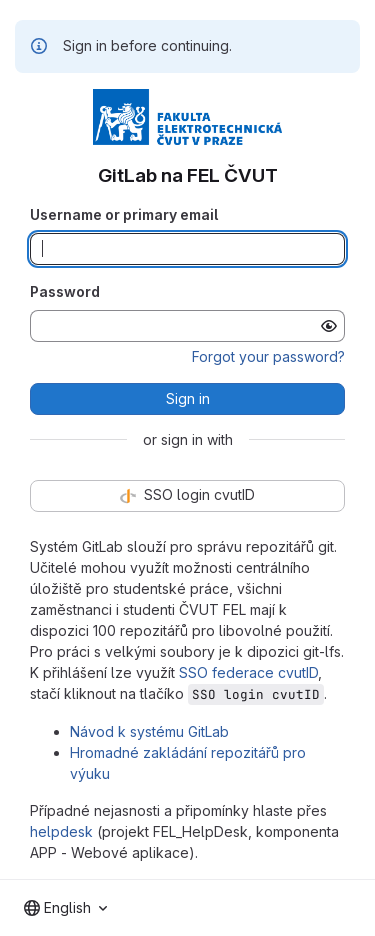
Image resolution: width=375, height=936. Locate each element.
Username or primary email (124, 214)
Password (65, 291)
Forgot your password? (268, 356)
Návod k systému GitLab (149, 731)
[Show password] (329, 326)
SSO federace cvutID (248, 672)
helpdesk (61, 831)
